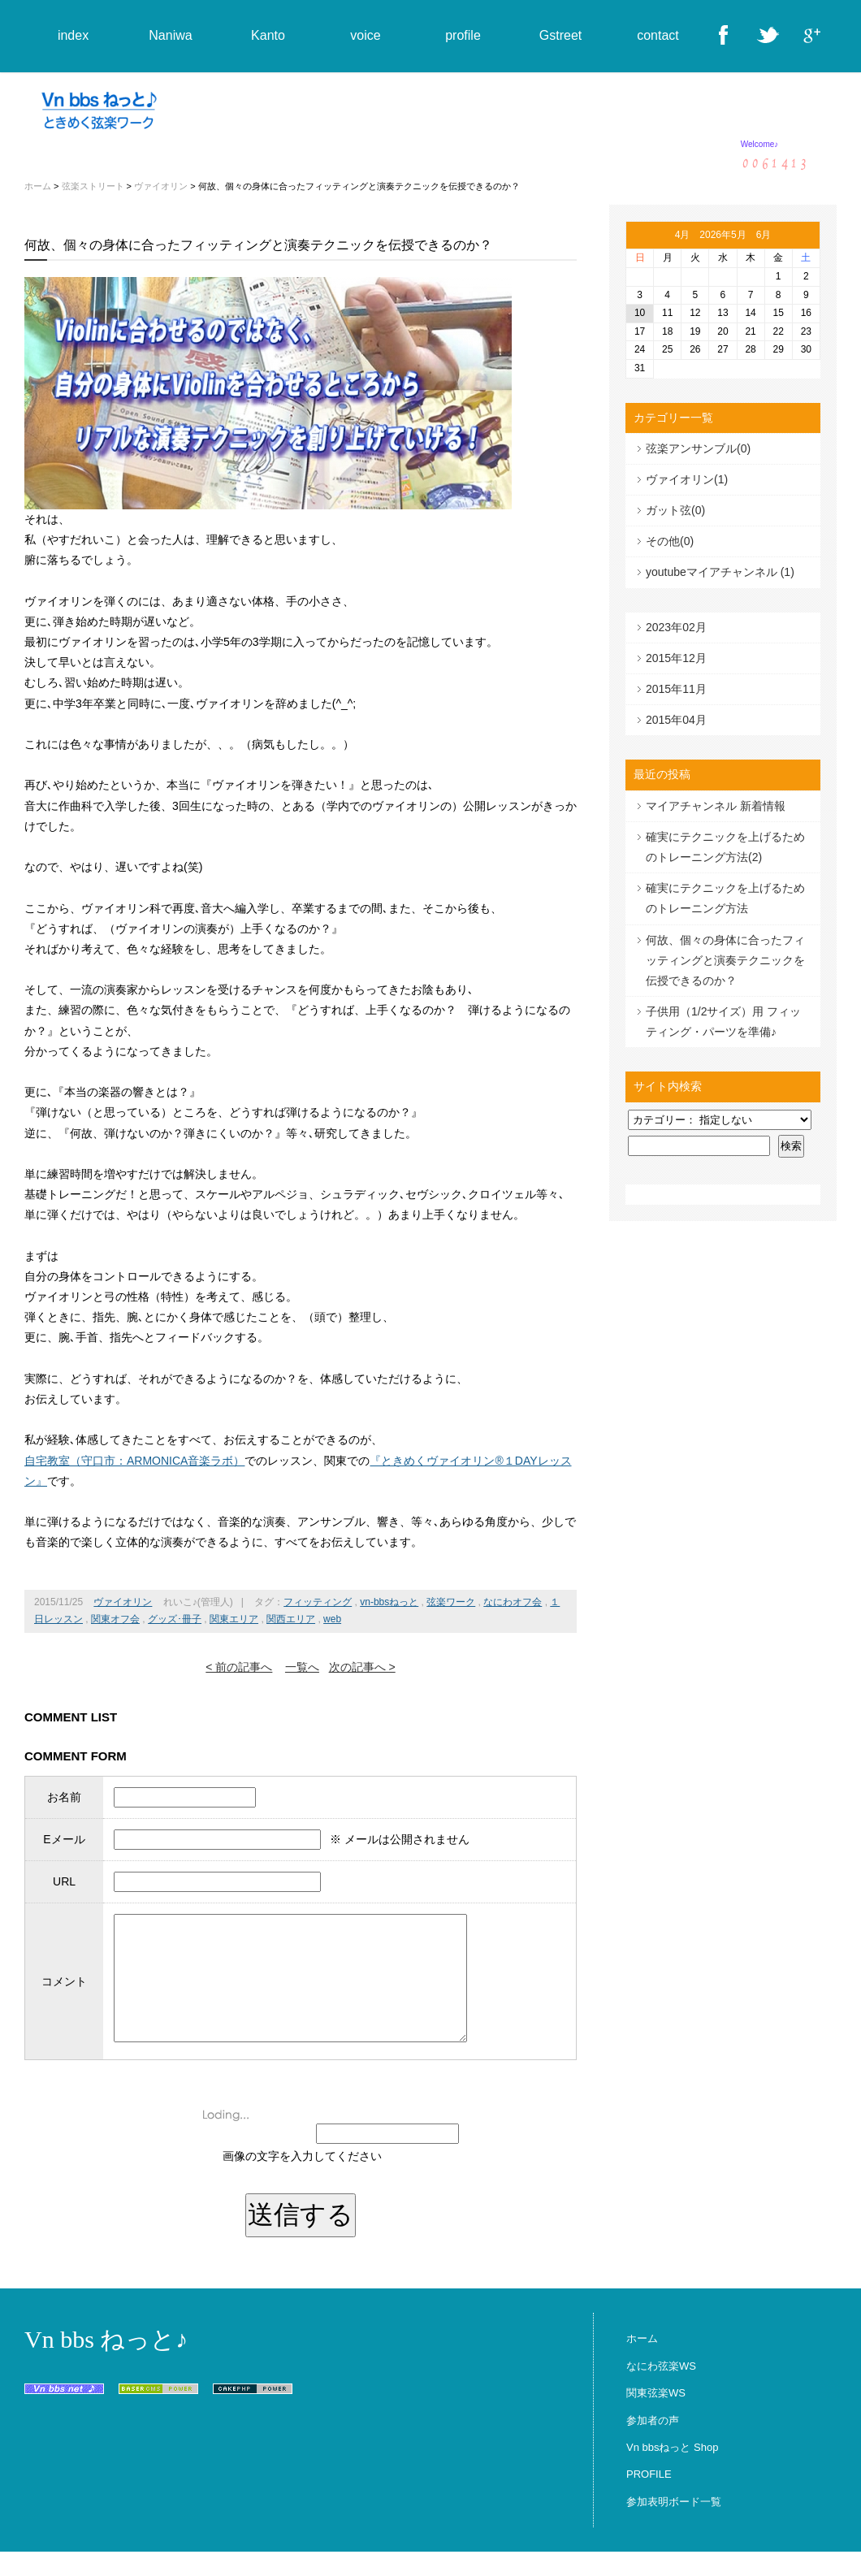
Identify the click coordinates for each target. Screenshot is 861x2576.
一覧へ (302, 1666)
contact (658, 35)
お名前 (61, 1796)
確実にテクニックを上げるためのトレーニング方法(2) (725, 847)
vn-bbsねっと (389, 1602)
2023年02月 (676, 627)
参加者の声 (652, 2445)
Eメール (60, 1839)
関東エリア (234, 1619)
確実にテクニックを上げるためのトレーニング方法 (725, 898)
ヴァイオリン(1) (687, 479)
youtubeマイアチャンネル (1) (720, 571)
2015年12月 (676, 658)
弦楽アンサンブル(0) (698, 448)
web (332, 1619)
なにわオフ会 (512, 1602)
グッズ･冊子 (174, 1619)
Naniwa (170, 35)
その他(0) (670, 541)
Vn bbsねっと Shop (672, 2472)
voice (365, 35)
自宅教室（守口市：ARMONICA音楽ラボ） (134, 1460)
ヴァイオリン (161, 186)
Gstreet (560, 35)
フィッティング (317, 1602)
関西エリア (290, 1619)
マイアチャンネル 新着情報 (715, 805)
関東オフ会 (115, 1619)
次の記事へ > (362, 1666)
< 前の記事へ (239, 1666)
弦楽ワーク (450, 1602)
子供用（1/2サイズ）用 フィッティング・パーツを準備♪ (723, 1021)
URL (61, 1881)
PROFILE (649, 2498)
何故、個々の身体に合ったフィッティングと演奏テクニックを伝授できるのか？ (725, 960)
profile (463, 35)
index (73, 35)
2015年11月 (676, 688)
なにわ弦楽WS (661, 2390)
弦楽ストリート (93, 186)
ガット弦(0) (675, 510)
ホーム (37, 186)
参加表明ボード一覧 (673, 2526)
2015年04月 (676, 719)
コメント (61, 1993)
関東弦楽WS (656, 2417)
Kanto (268, 35)
